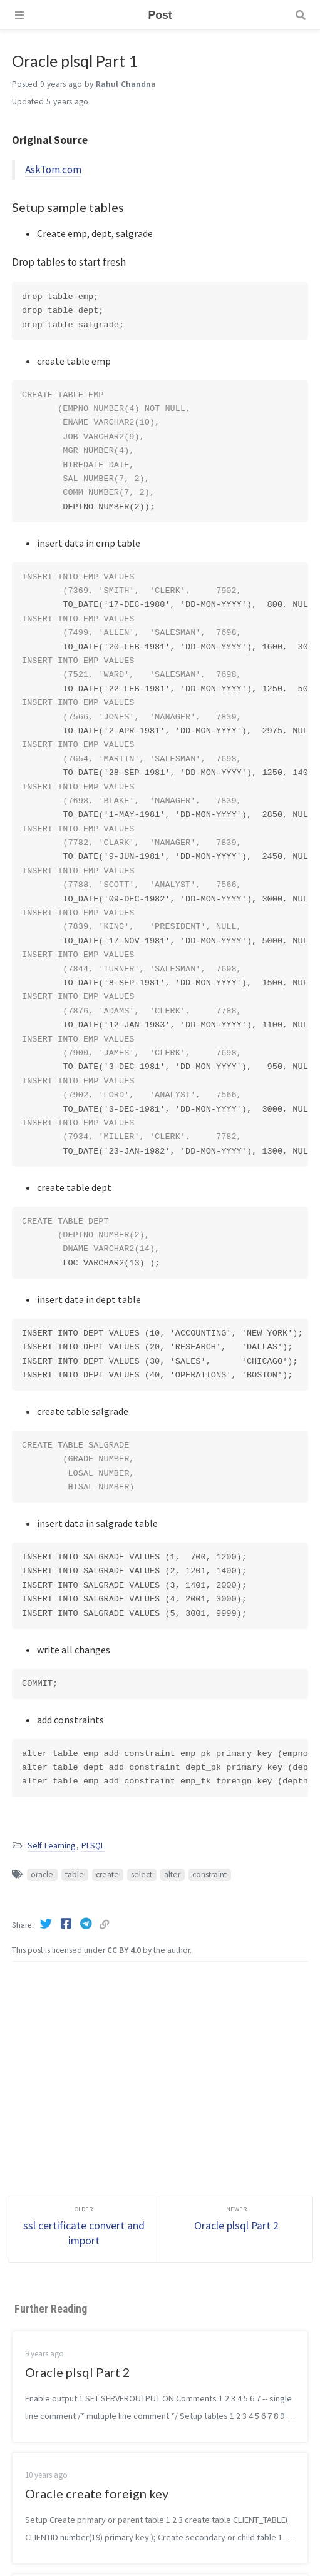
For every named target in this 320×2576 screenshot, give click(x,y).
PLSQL (93, 1845)
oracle (42, 1874)
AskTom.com (53, 169)
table (74, 1874)
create (107, 1874)
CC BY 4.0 (124, 1950)
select (141, 1874)
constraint (209, 1874)
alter (172, 1874)
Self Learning (51, 1845)
